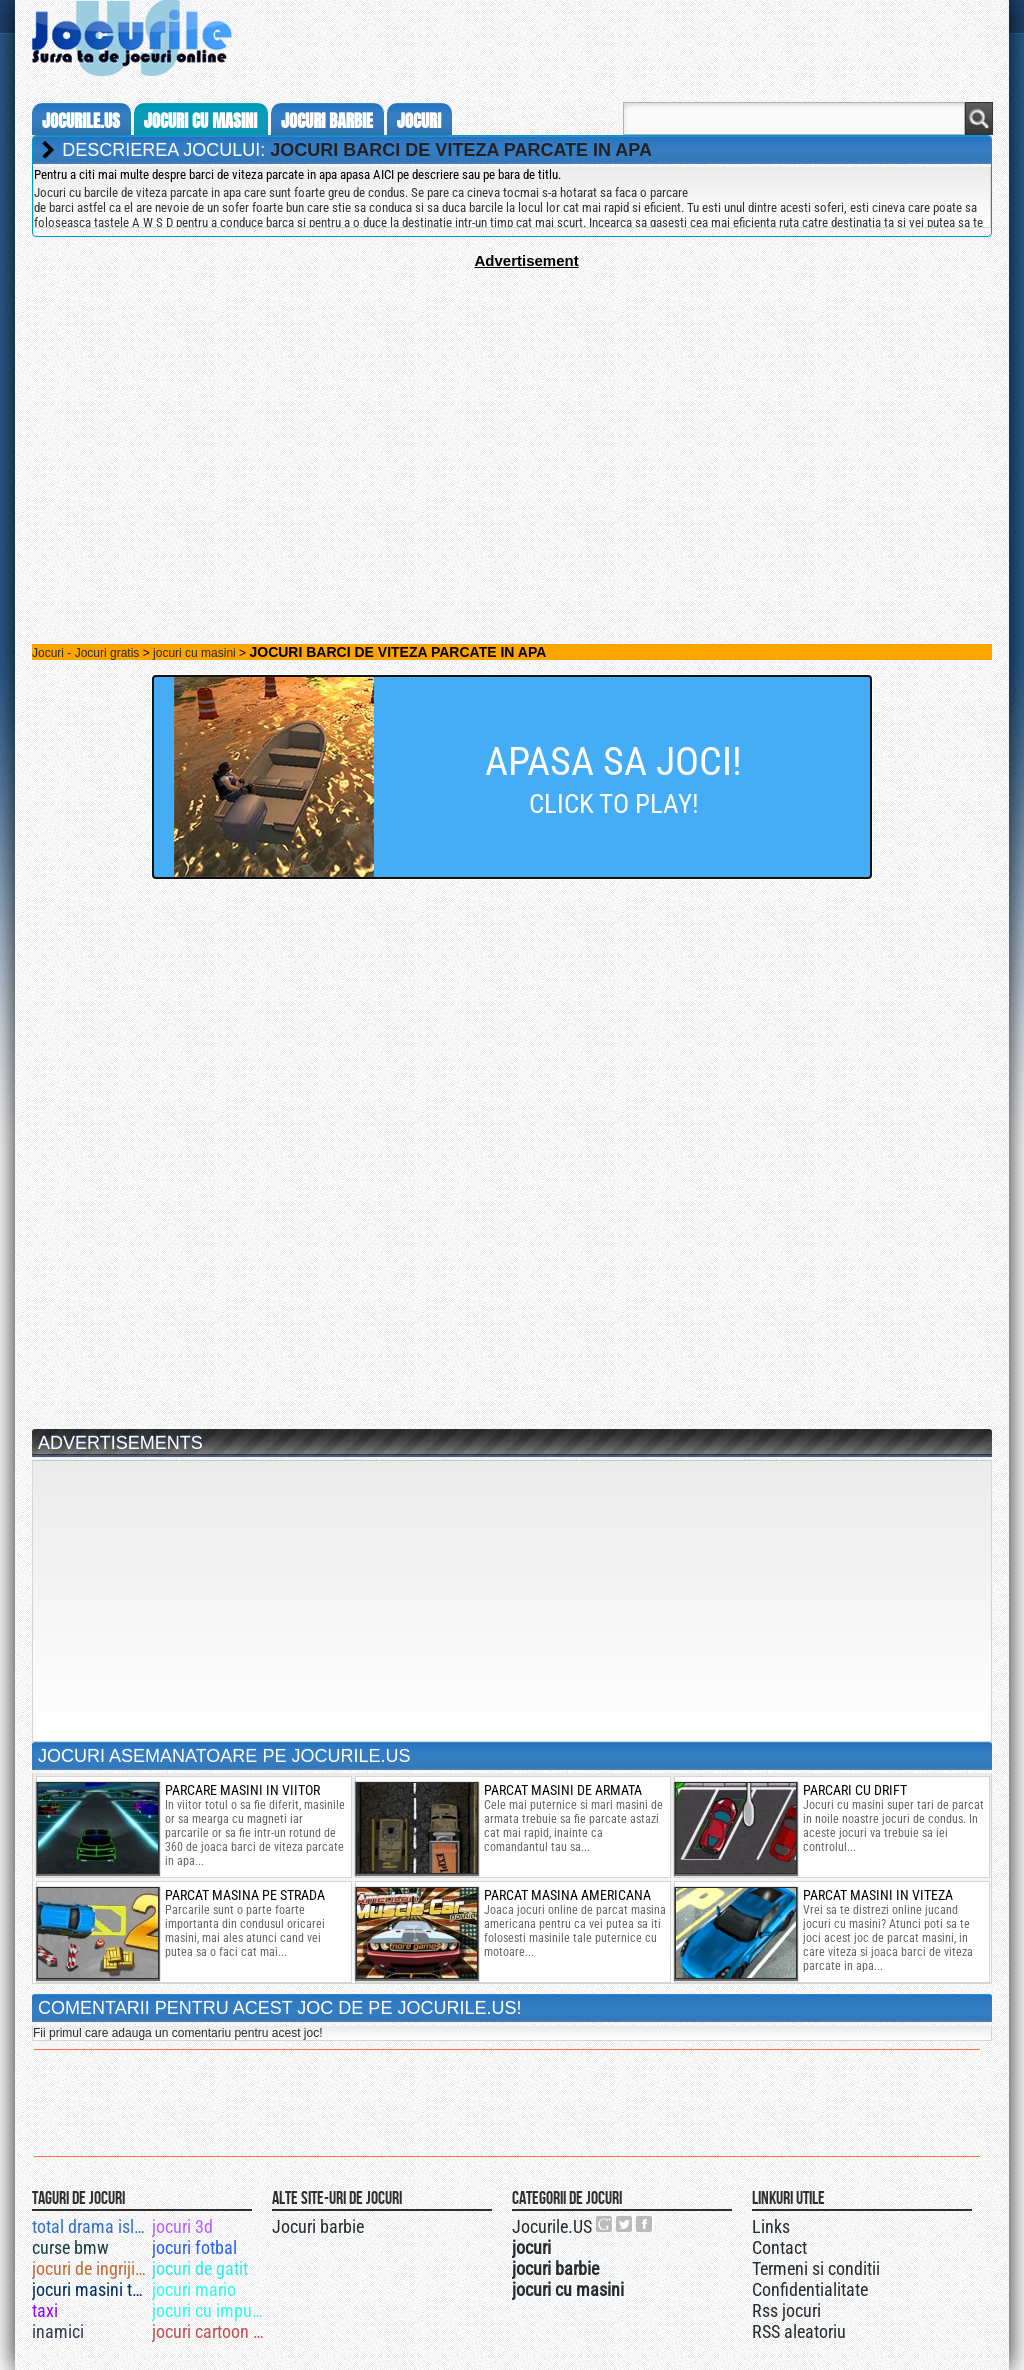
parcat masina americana (567, 1895)
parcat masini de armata (563, 1790)
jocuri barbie (327, 121)
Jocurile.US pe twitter (625, 2224)
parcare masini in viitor (242, 1790)
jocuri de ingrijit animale (90, 2268)
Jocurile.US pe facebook (645, 2224)
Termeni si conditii (816, 2268)
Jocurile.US (552, 2226)
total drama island (90, 2226)
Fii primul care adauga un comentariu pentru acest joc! (177, 2033)
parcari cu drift (855, 1790)
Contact (779, 2247)
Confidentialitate (810, 2289)
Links (771, 2226)
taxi (45, 2310)
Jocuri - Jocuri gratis (85, 653)
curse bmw (70, 2247)
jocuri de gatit (200, 2268)
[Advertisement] (512, 409)
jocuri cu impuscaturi (210, 2310)
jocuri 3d (182, 2226)
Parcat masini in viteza (878, 1895)
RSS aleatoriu (799, 2331)
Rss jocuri (786, 2310)
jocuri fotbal (194, 2247)
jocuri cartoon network (210, 2331)
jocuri (419, 121)
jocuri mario (194, 2289)
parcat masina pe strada (245, 1895)
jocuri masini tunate (90, 2289)
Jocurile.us (81, 121)
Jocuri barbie (318, 2226)
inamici (58, 2331)
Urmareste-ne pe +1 (605, 2224)
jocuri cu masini (200, 121)
